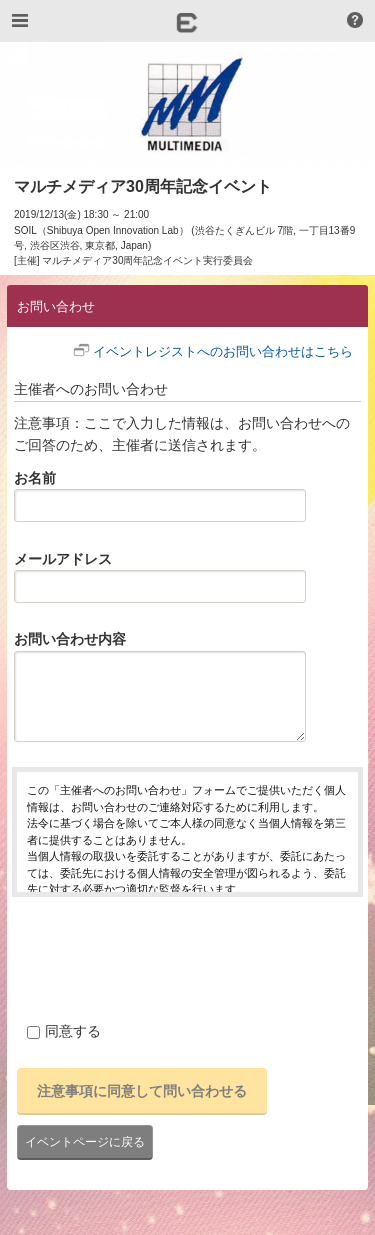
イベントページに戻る (85, 1142)
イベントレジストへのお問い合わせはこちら (223, 351)
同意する (64, 1031)
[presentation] (164, 956)
